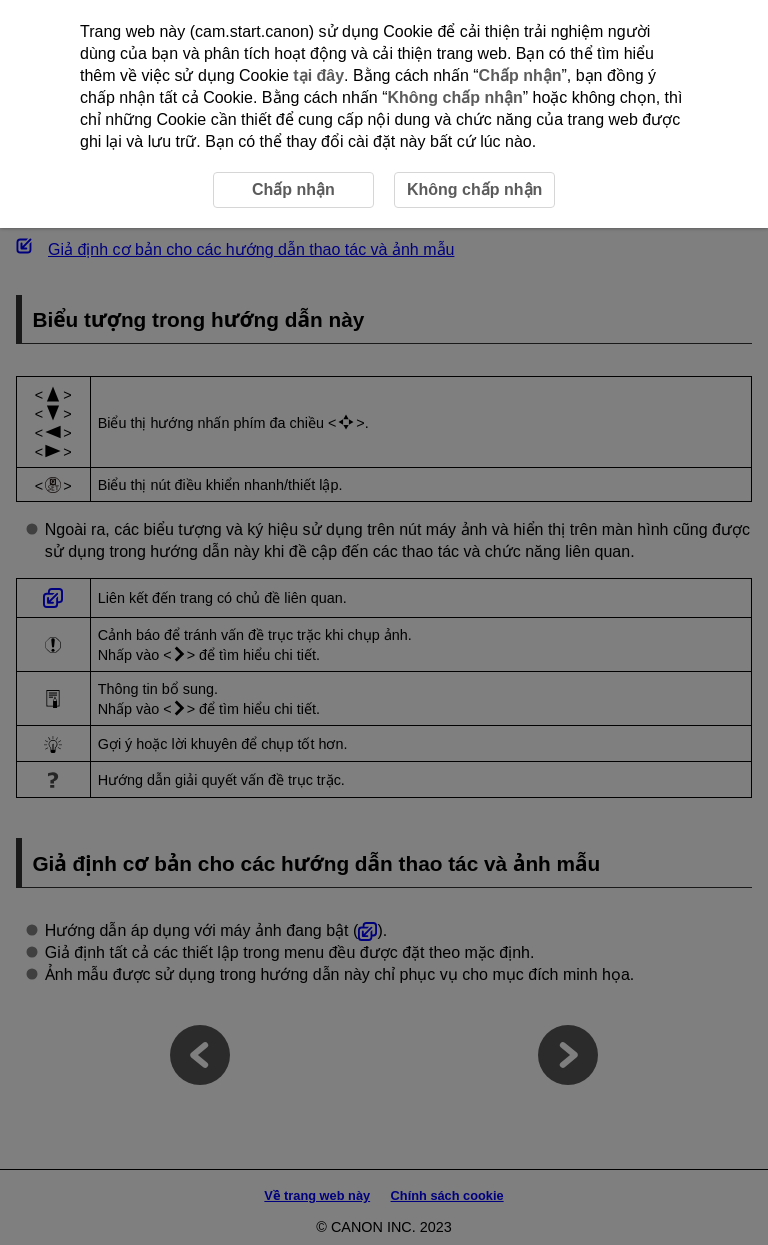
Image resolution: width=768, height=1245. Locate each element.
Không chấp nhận (454, 97)
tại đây (318, 75)
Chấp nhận (520, 75)
